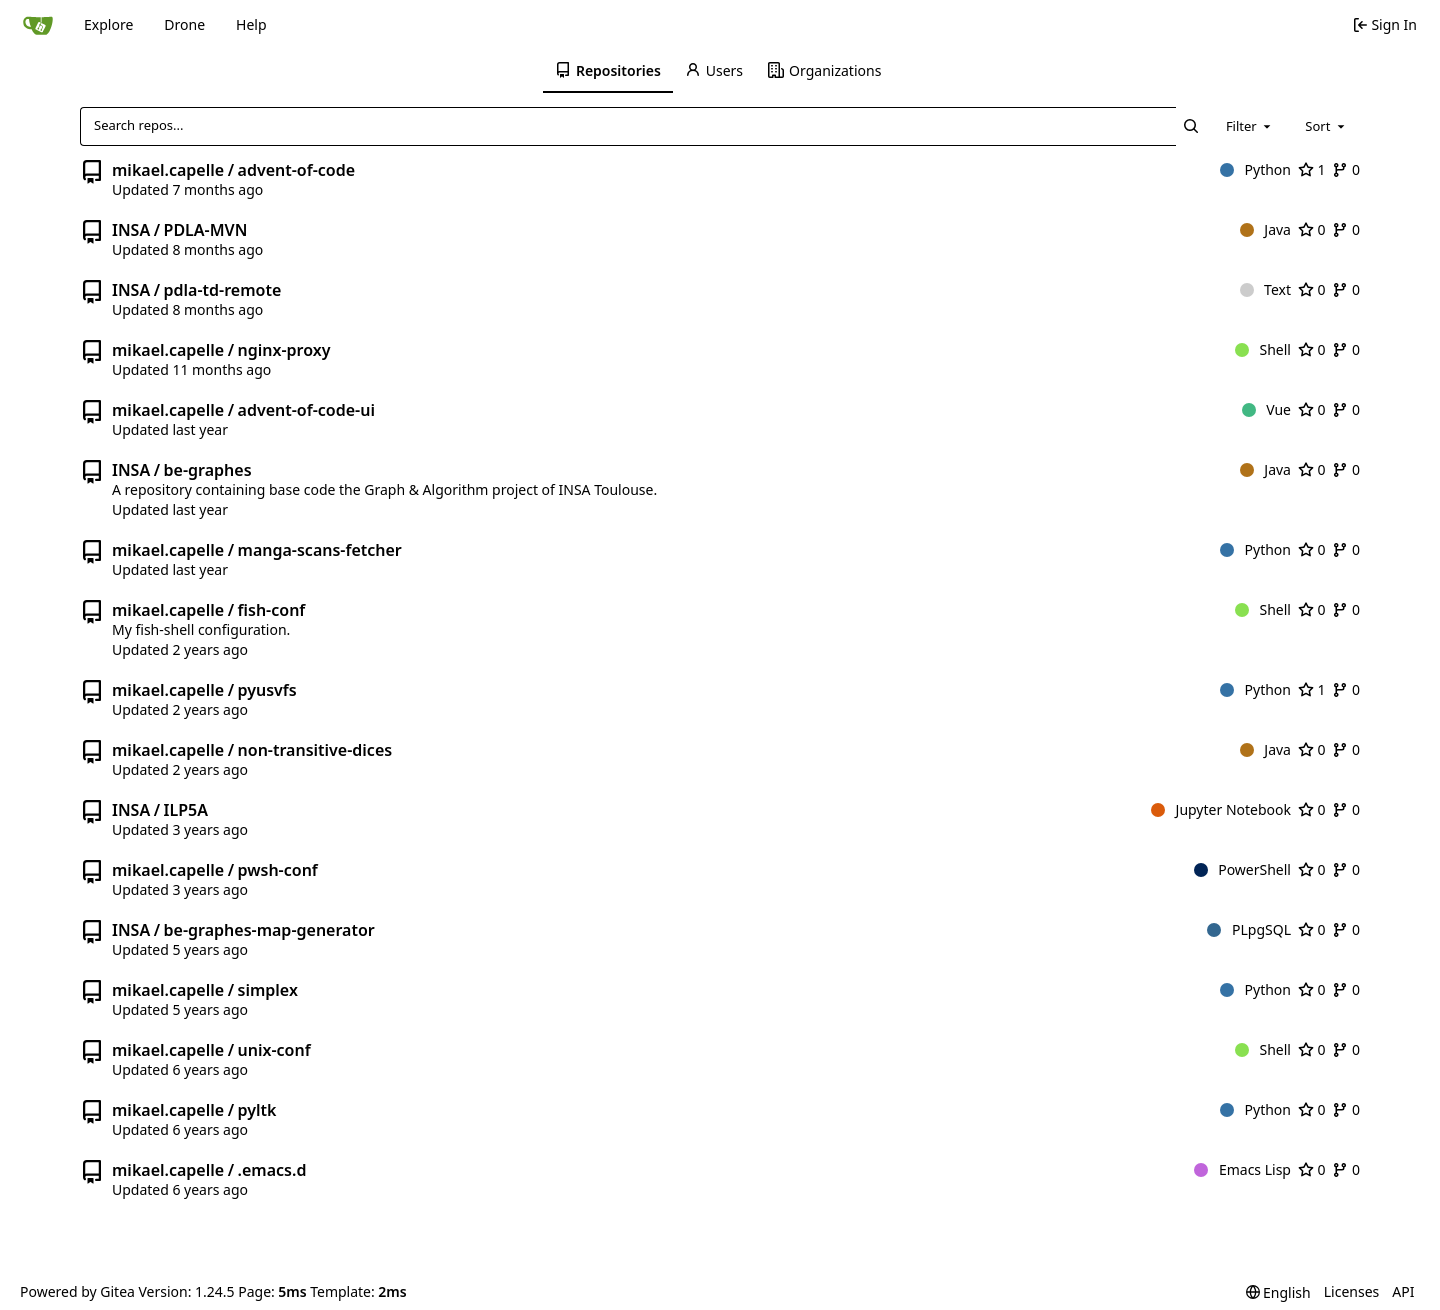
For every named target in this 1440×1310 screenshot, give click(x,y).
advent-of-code (297, 170)
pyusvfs (267, 690)
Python (1255, 169)
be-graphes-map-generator (269, 930)
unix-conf (274, 1050)
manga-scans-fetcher (320, 550)
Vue (1266, 409)
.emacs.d (272, 1170)
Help (251, 24)
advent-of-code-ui (306, 410)
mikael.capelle (168, 170)
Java (1265, 229)
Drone (184, 24)
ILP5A (186, 810)
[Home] (38, 25)
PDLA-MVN (206, 230)
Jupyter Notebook (1221, 809)
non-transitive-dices (315, 750)
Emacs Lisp (1242, 1169)
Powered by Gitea (77, 1291)
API (1403, 1291)
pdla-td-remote (223, 290)
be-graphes (208, 470)
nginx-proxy (284, 350)
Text (1265, 289)
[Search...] (1191, 126)
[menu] (1278, 1292)
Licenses (1352, 1291)
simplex (268, 990)
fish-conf (272, 610)
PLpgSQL (1248, 929)
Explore (108, 24)
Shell (1263, 349)
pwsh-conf (278, 870)
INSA (131, 230)
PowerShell (1242, 869)
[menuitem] (608, 71)
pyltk (257, 1110)
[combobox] (1250, 126)
